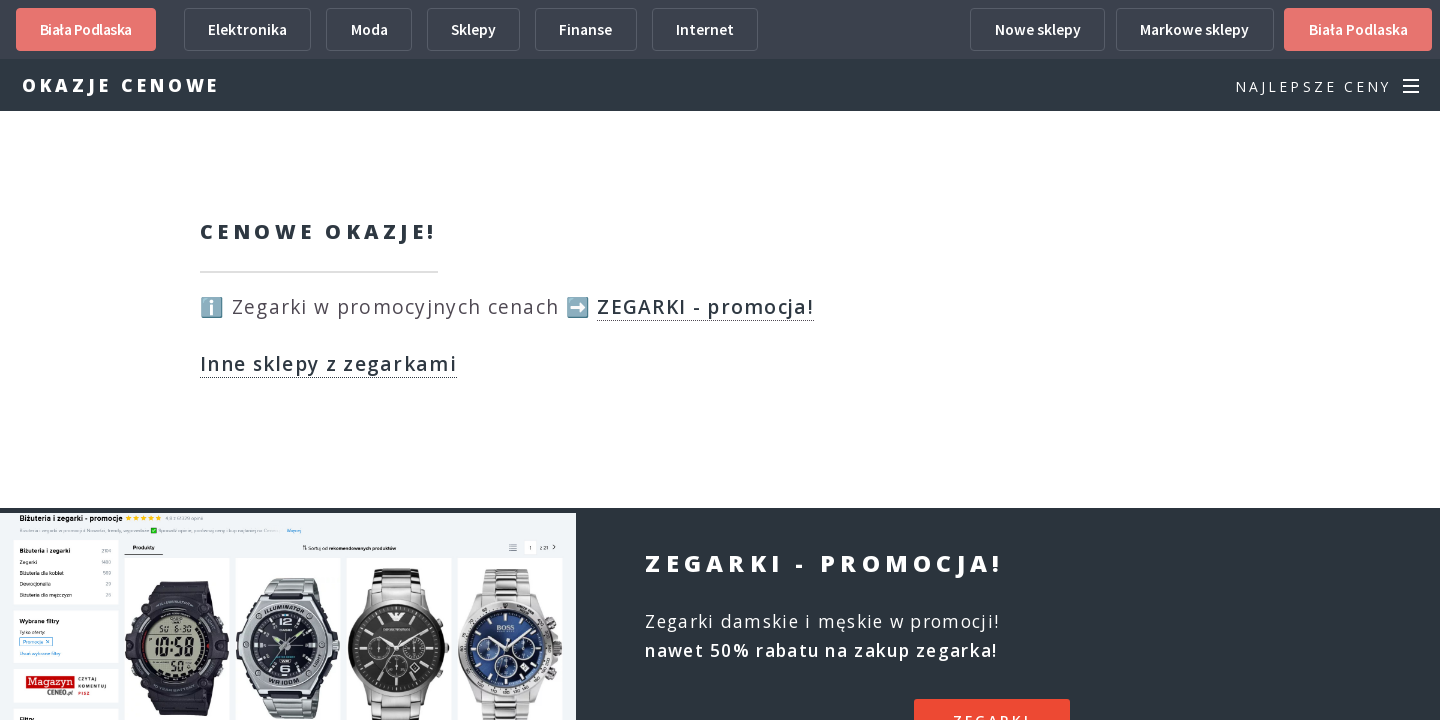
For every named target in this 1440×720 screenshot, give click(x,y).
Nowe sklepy (1038, 29)
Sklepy (473, 29)
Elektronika (247, 29)
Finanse (585, 29)
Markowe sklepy (1194, 29)
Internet (705, 29)
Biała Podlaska (86, 29)
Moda (369, 29)
